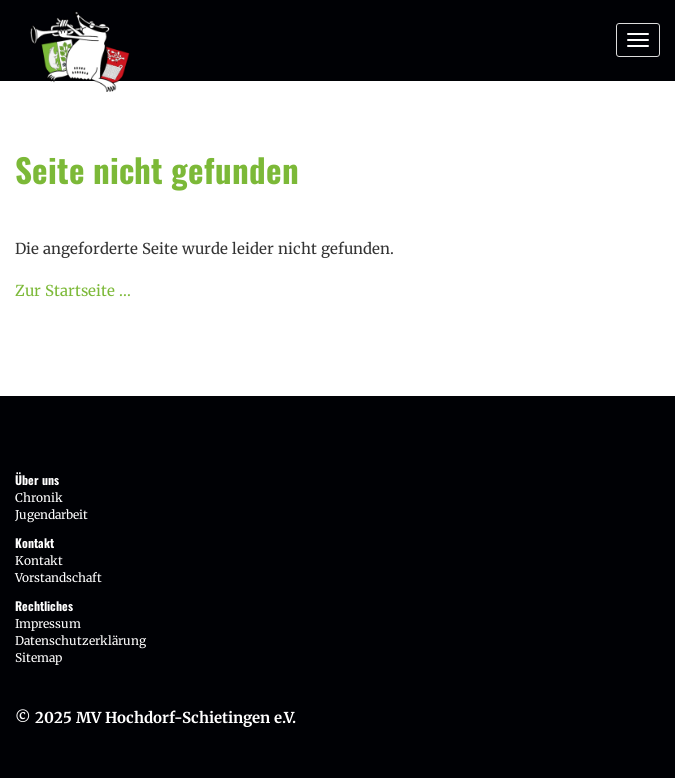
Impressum (48, 623)
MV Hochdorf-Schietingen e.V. (186, 717)
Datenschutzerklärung (80, 640)
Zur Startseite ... (73, 290)
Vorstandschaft (58, 577)
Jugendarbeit (51, 514)
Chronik (39, 497)
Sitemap (38, 657)
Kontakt (39, 560)
